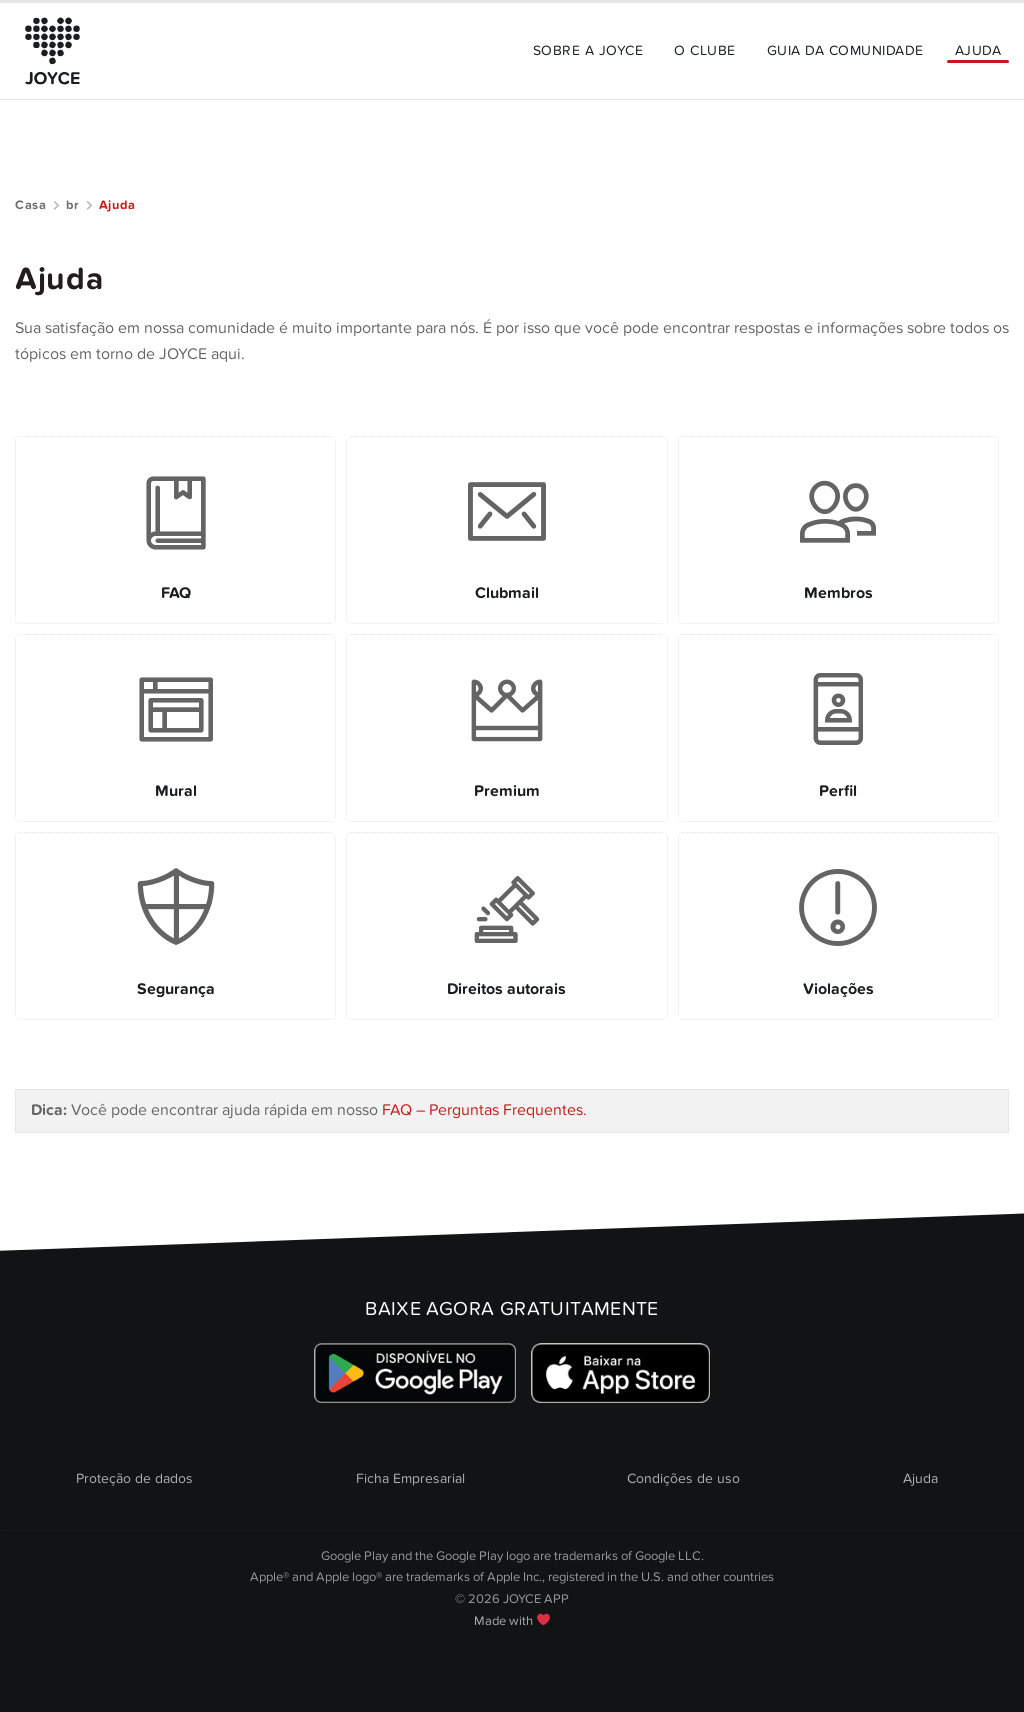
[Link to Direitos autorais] (506, 926)
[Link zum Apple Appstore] (620, 1373)
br (73, 205)
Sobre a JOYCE (588, 50)
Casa (31, 205)
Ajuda (978, 50)
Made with (512, 1621)
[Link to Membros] (838, 530)
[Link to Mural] (175, 728)
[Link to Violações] (838, 926)
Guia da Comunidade (845, 50)
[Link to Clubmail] (506, 530)
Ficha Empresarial (410, 1478)
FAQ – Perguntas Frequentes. (484, 1110)
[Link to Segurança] (175, 926)
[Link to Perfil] (838, 728)
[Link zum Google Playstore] (415, 1373)
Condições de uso (683, 1478)
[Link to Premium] (506, 728)
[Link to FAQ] (175, 530)
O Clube (704, 50)
